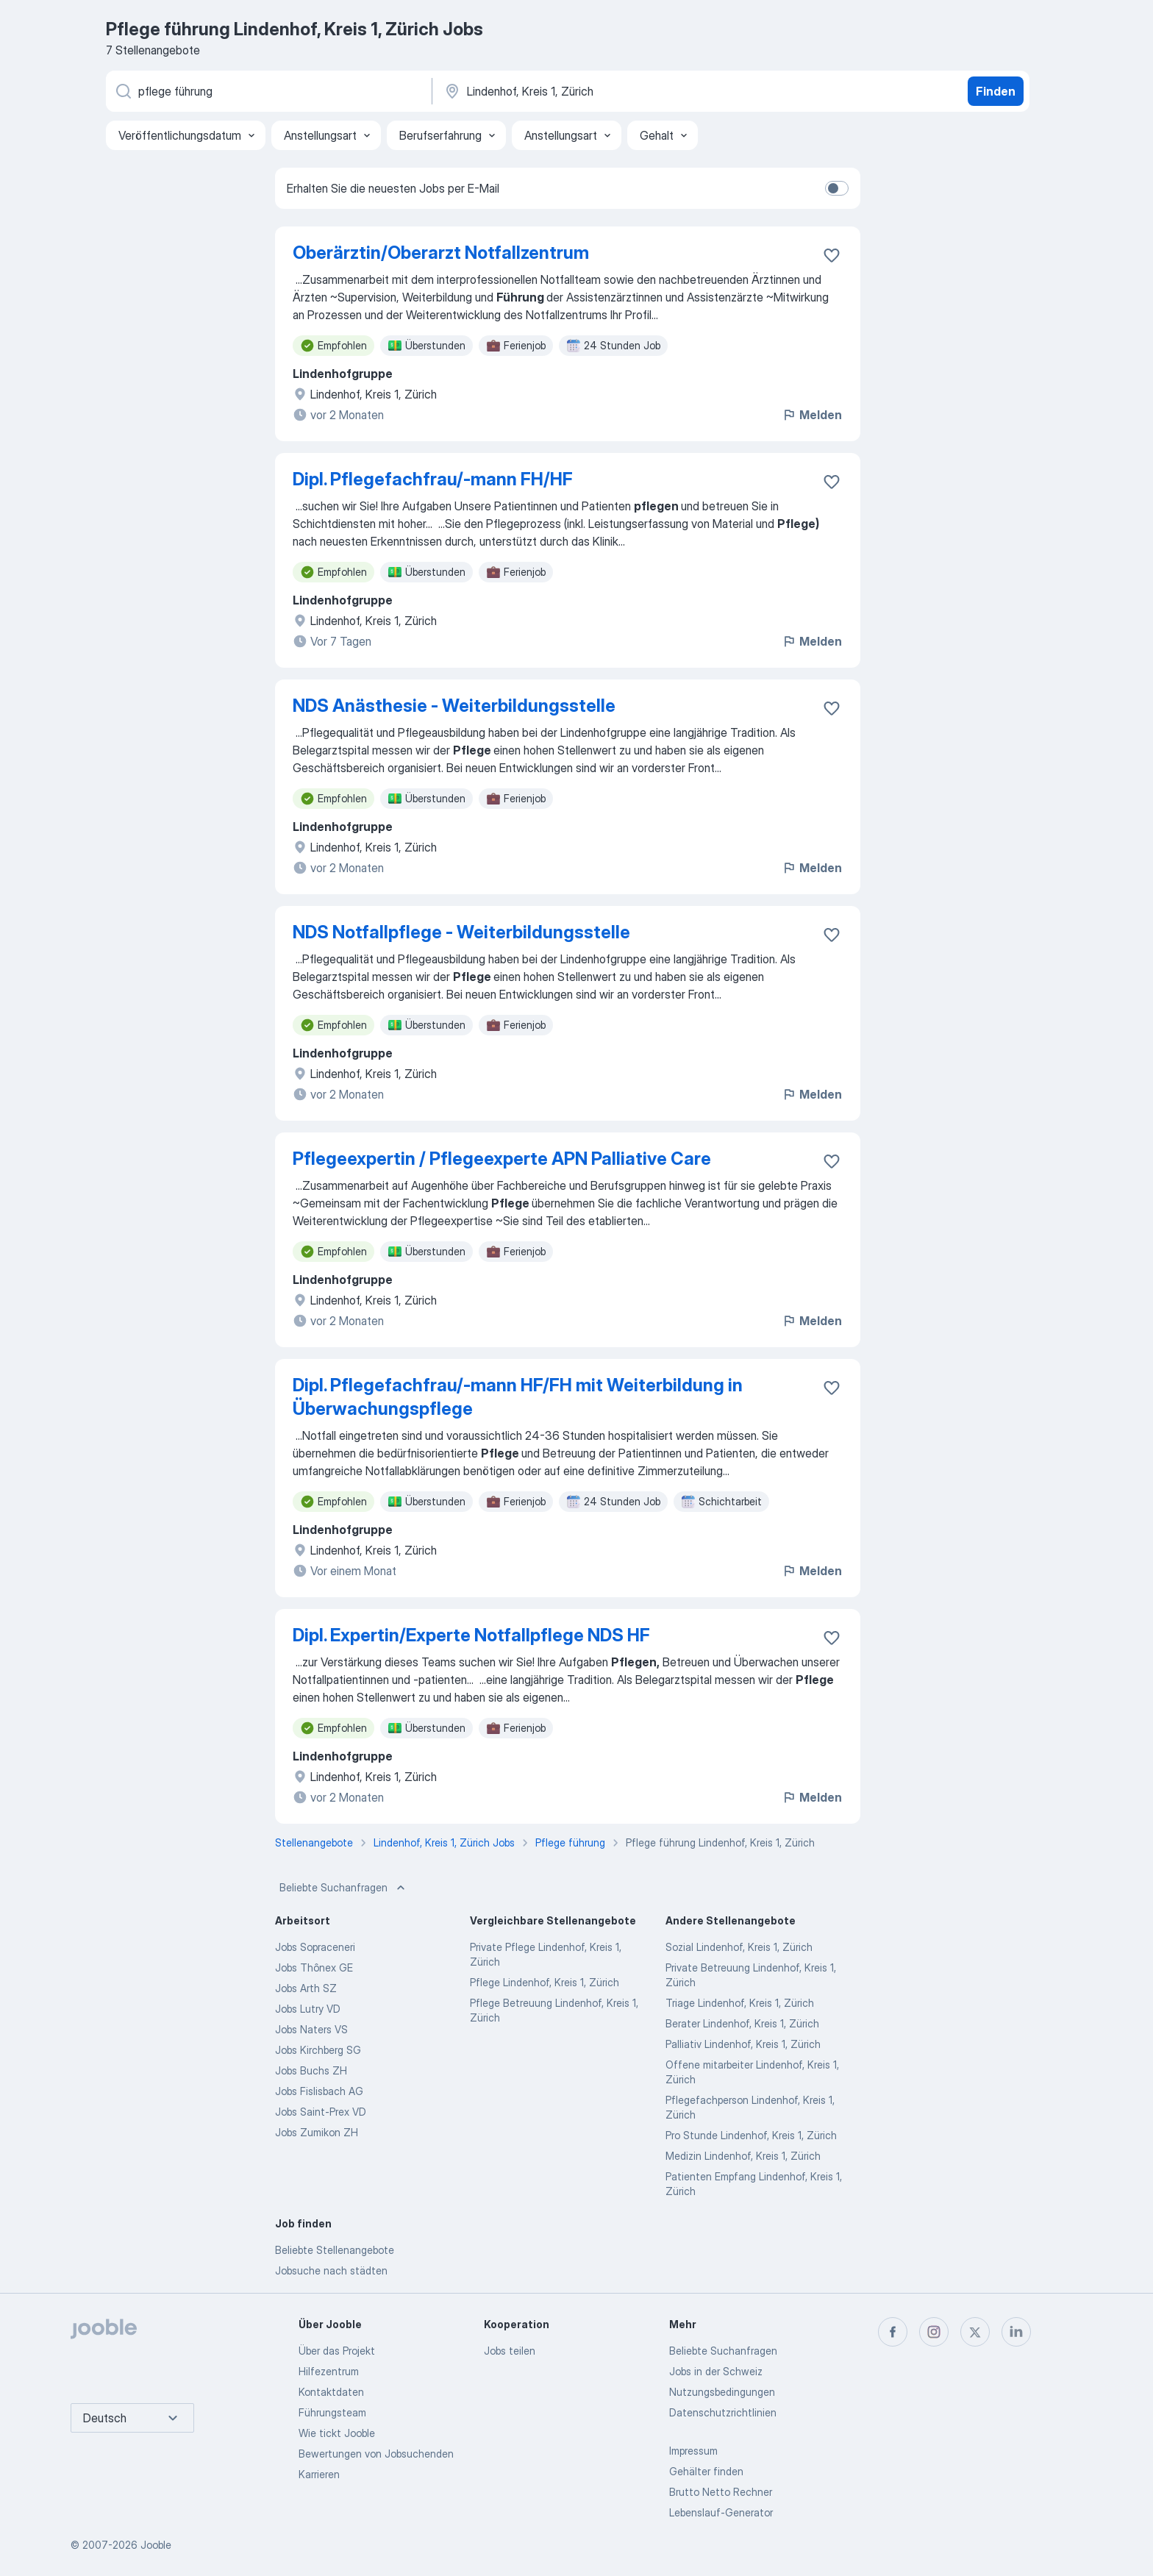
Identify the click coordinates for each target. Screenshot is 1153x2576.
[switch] (837, 188)
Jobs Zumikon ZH (316, 2132)
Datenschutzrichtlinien (723, 2412)
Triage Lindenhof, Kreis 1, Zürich (739, 2003)
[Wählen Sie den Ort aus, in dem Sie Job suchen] (596, 91)
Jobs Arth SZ (306, 1988)
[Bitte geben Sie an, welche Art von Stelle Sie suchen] (267, 91)
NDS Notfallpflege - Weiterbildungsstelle (461, 932)
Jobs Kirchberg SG (318, 2050)
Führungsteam (332, 2412)
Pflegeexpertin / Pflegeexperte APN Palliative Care (502, 1158)
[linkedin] (1016, 2332)
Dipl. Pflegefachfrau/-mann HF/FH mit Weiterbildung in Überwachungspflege (518, 1396)
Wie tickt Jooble (337, 2433)
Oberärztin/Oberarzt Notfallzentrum (441, 252)
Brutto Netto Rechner (720, 2492)
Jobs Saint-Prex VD (320, 2111)
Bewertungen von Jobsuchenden (376, 2453)
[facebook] (892, 2332)
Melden (812, 414)
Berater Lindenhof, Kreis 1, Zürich (742, 2023)
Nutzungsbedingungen (722, 2392)
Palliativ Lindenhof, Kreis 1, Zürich (743, 2044)
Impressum (693, 2450)
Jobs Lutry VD (307, 2008)
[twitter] (975, 2332)
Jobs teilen (509, 2350)
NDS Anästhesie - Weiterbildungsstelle (454, 705)
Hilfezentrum (329, 2371)
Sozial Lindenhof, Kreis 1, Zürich (739, 1947)
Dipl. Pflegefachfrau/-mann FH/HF (433, 479)
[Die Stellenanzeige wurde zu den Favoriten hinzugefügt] (831, 255)
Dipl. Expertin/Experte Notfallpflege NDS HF (471, 1635)
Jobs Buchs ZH (311, 2070)
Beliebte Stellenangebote (334, 2250)
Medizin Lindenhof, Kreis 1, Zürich (743, 2155)
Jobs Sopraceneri (315, 1947)
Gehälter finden (706, 2471)
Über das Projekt (337, 2350)
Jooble (155, 2544)
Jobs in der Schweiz (716, 2371)
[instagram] (934, 2332)
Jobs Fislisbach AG (319, 2091)
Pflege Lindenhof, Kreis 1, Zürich (544, 1982)
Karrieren (319, 2474)
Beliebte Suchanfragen (343, 1887)
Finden (995, 91)
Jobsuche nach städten (331, 2270)
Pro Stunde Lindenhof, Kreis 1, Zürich (751, 2135)
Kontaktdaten (331, 2392)
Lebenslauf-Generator (721, 2512)
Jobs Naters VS (311, 2029)
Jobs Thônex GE (314, 1967)
